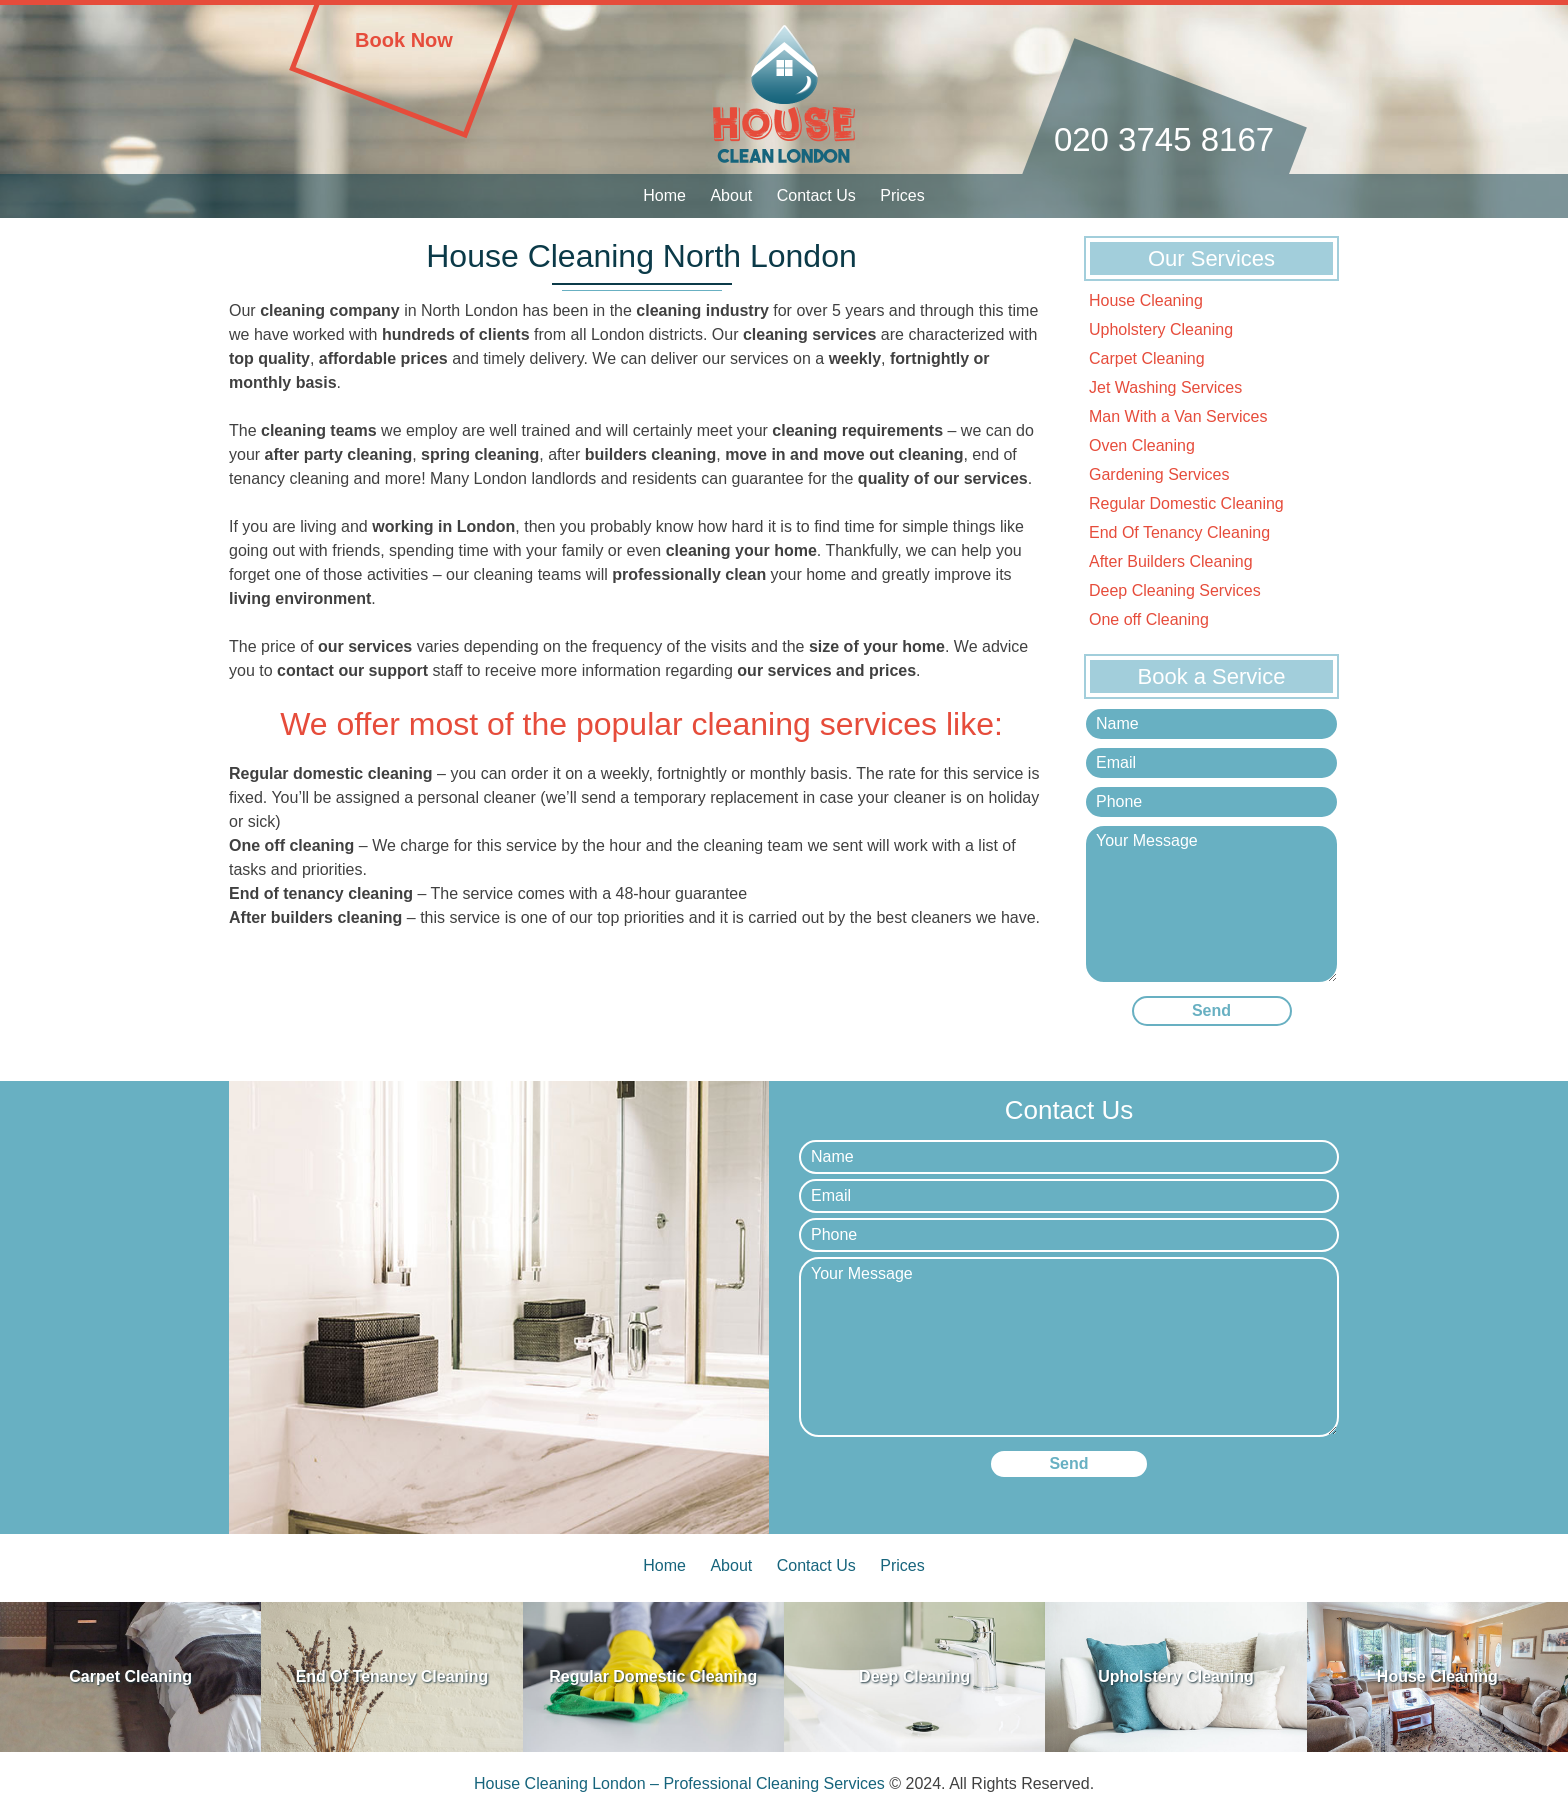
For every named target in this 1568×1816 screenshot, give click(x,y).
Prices (902, 195)
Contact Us (816, 195)
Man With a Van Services (1178, 416)
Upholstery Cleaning (1161, 329)
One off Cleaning (1149, 619)
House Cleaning (1146, 300)
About (731, 195)
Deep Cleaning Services (1175, 590)
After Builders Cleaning (1171, 561)
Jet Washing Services (1165, 387)
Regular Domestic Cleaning (1186, 503)
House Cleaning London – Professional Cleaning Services (679, 1783)
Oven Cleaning (1142, 445)
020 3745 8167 (1164, 139)
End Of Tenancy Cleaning (1179, 532)
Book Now (404, 40)
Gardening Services (1159, 474)
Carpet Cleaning (1147, 358)
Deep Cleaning (914, 1676)
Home (664, 195)
